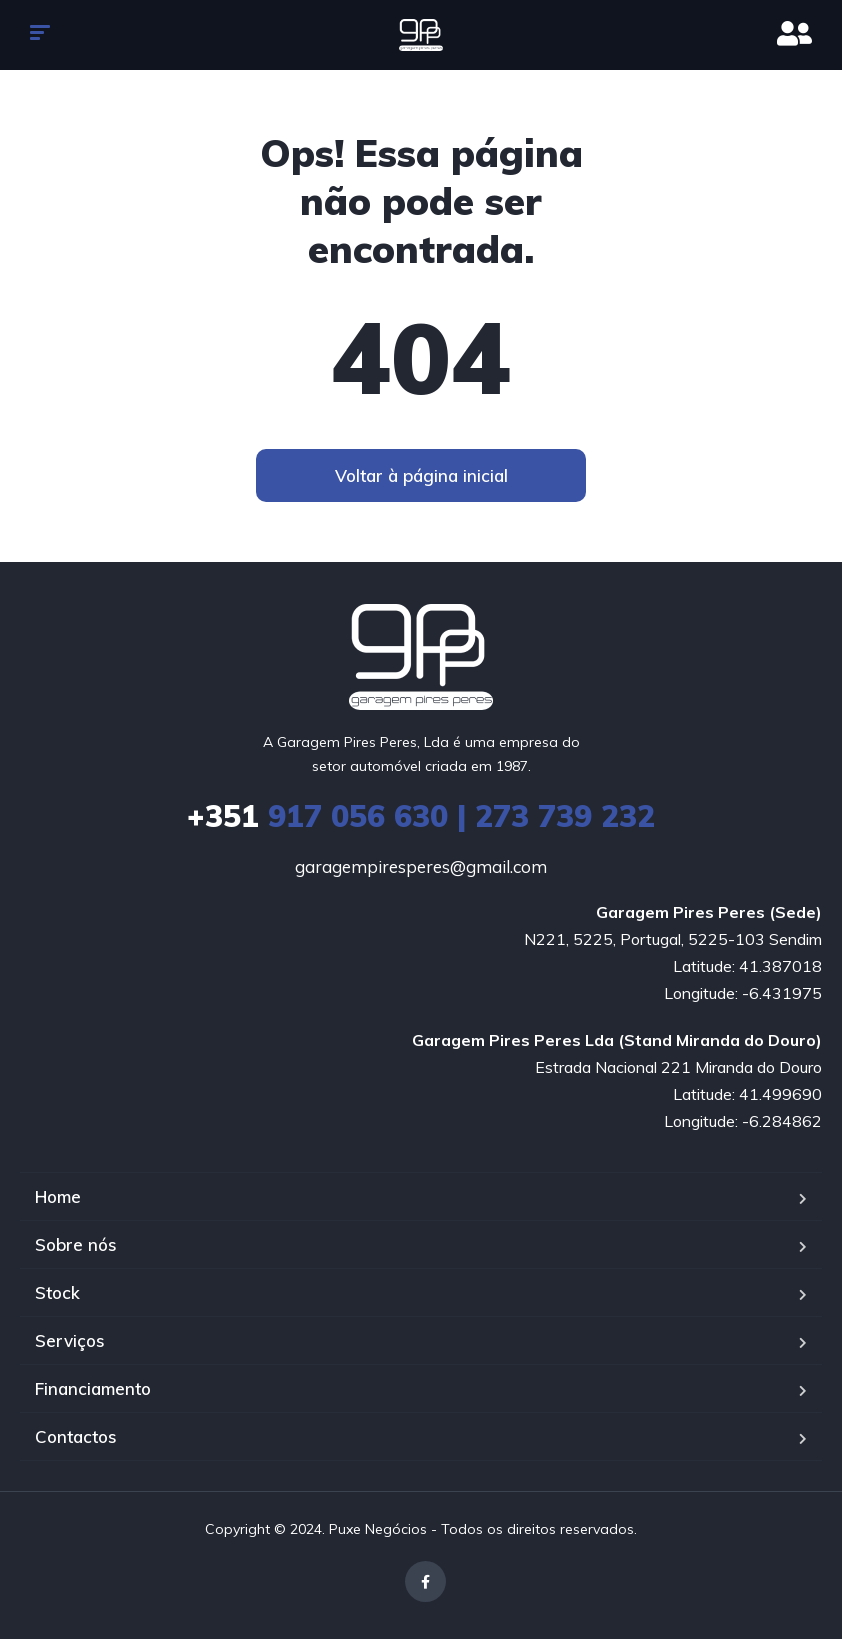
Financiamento (93, 1388)
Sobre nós (76, 1244)
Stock (57, 1292)
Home (58, 1196)
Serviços (70, 1340)
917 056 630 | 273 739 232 (421, 816)
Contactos (76, 1436)
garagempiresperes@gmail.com (421, 866)
